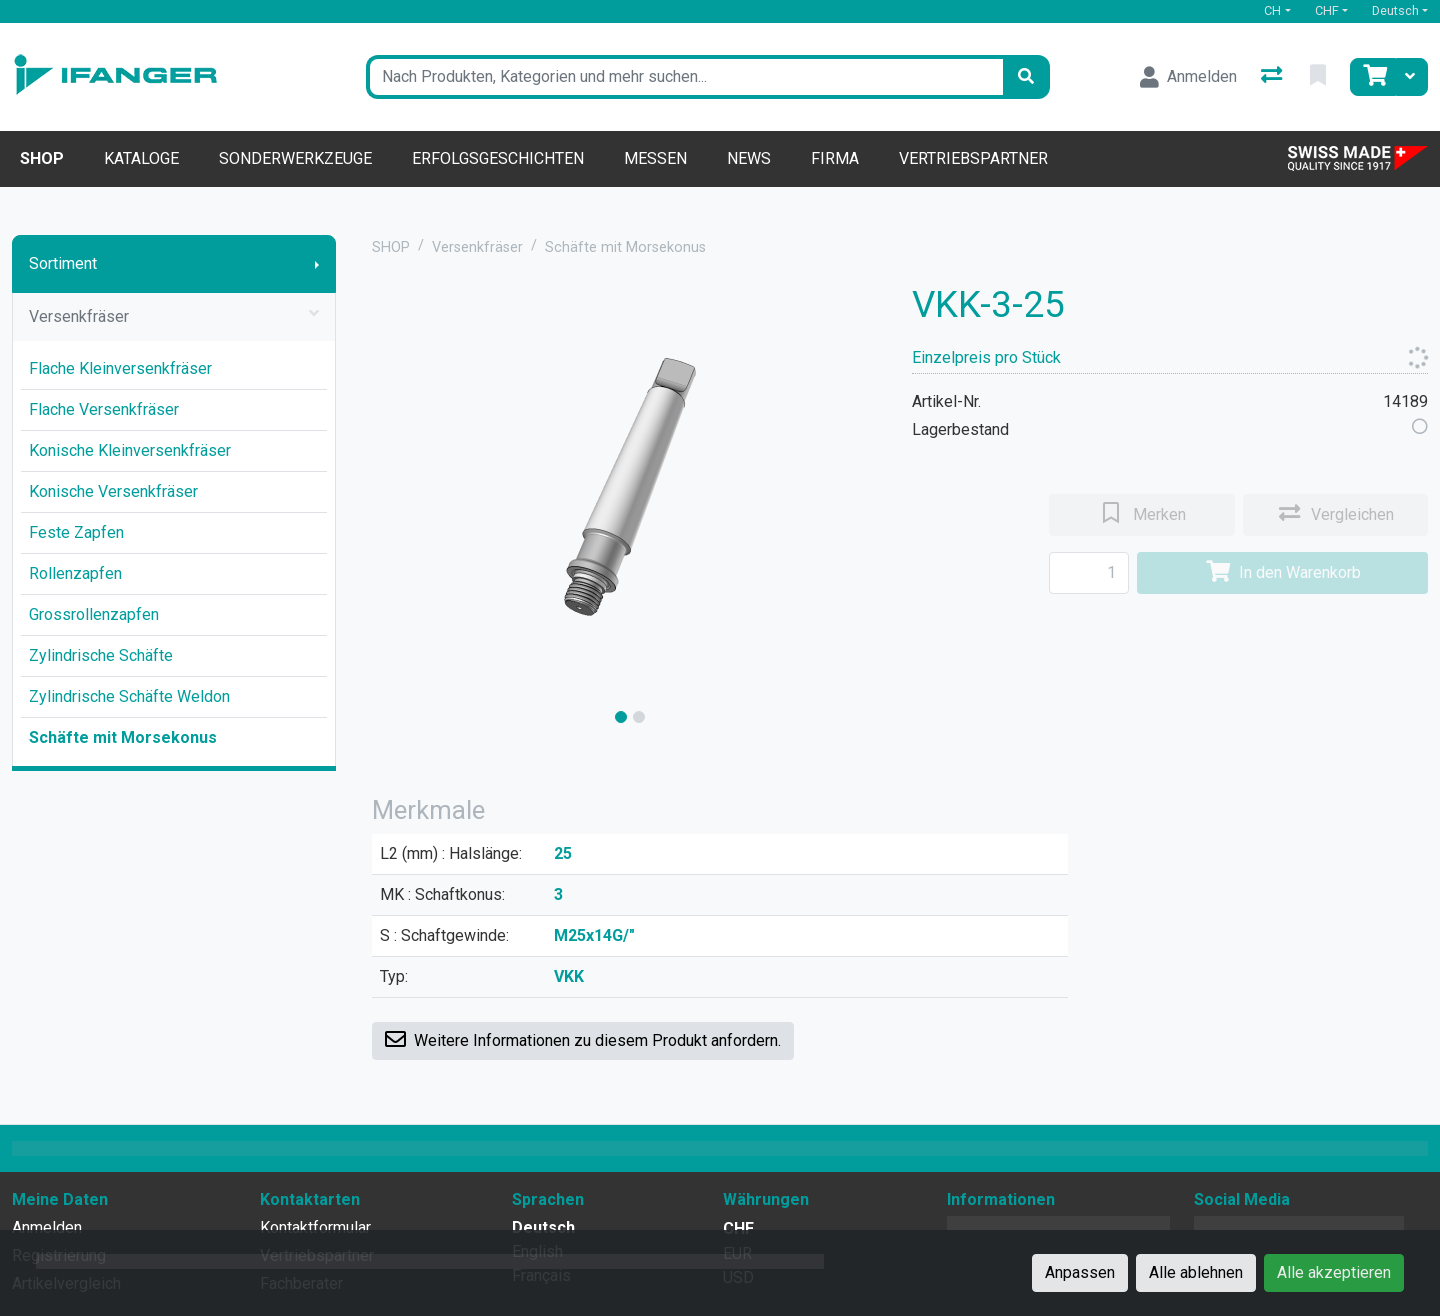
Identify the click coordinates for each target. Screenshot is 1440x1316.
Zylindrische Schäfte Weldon (129, 696)
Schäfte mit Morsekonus (123, 737)
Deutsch (1395, 10)
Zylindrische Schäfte (101, 655)
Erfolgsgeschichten (498, 158)
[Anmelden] (1188, 77)
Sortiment (63, 263)
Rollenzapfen (75, 573)
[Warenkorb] (1373, 77)
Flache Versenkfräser (104, 409)
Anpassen (1080, 1272)
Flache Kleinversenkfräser (120, 368)
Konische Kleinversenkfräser (130, 450)
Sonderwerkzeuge (295, 158)
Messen (655, 158)
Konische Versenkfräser (113, 491)
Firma (835, 158)
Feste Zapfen (76, 532)
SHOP (391, 247)
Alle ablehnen (1196, 1272)
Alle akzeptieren (1334, 1272)
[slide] (621, 717)
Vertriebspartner (973, 158)
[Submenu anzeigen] (317, 264)
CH (1272, 10)
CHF (1327, 10)
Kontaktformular (315, 1227)
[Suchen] (1026, 77)
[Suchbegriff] (684, 77)
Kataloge (141, 158)
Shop (42, 158)
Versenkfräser (174, 317)
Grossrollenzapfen (94, 614)
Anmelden (47, 1227)
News (749, 158)
